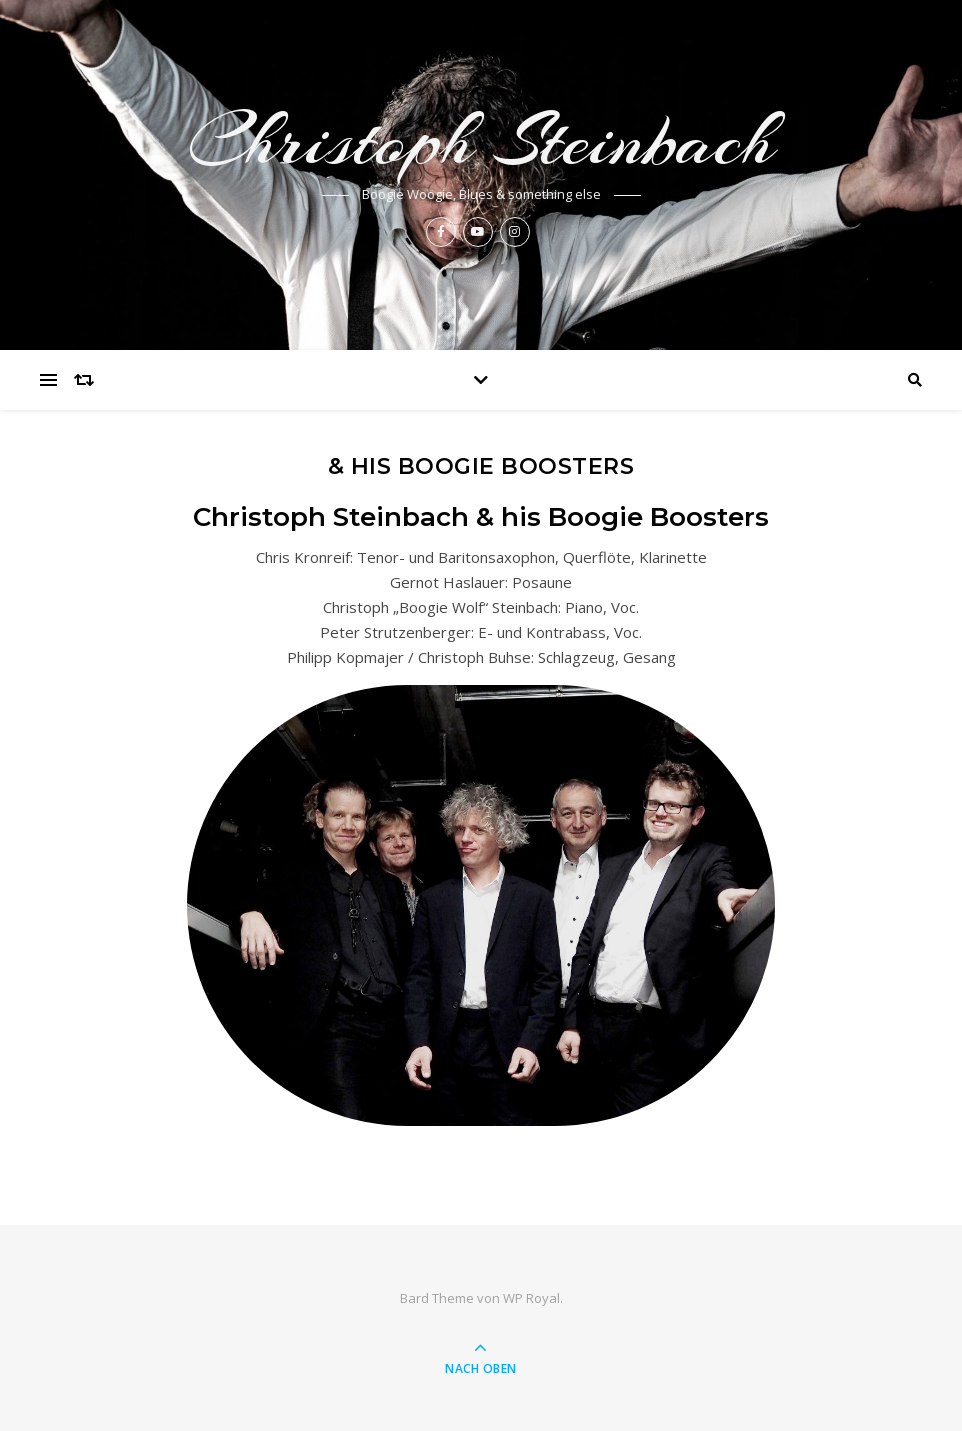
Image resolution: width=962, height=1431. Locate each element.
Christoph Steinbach (481, 141)
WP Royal (531, 1298)
